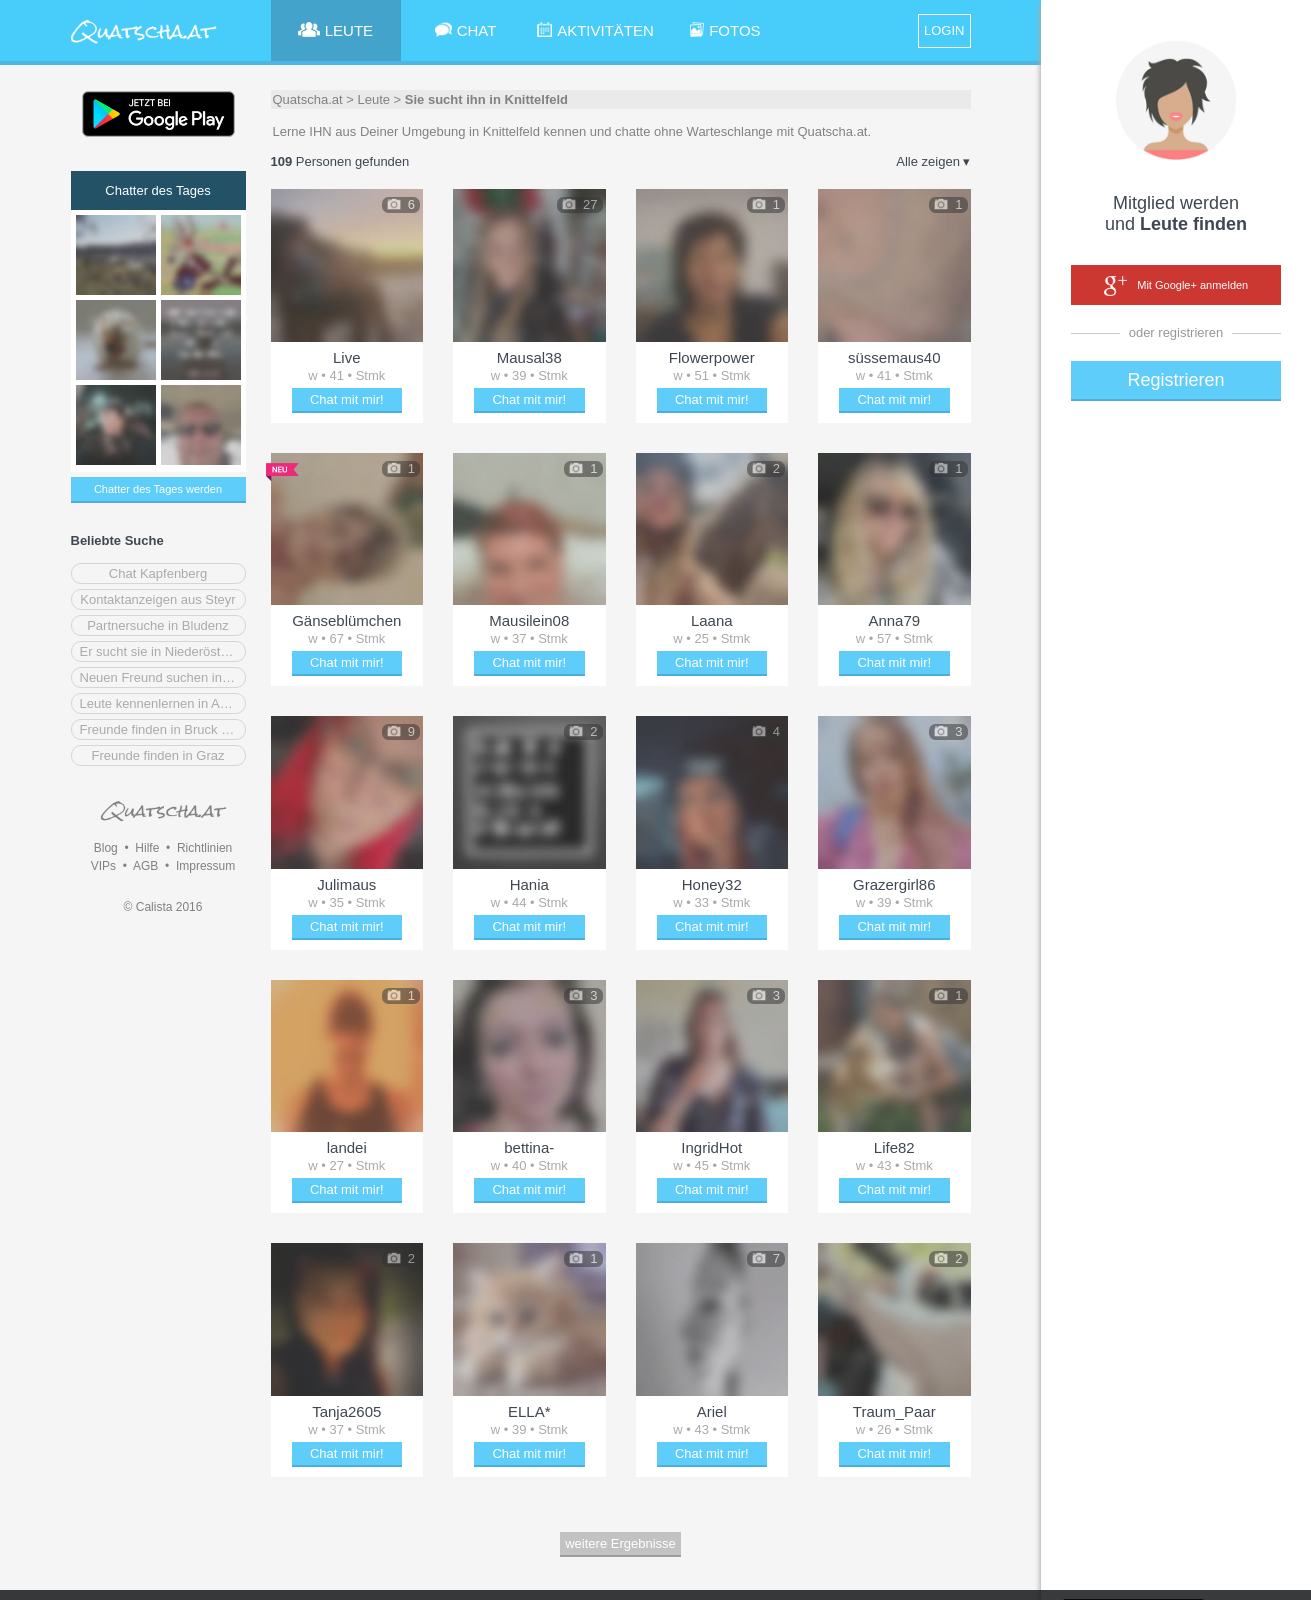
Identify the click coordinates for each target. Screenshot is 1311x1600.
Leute (373, 99)
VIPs (103, 866)
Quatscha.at (308, 99)
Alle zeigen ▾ (933, 161)
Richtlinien (204, 848)
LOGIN (944, 30)
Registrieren (1175, 380)
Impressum (205, 866)
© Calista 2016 (163, 907)
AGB (145, 866)
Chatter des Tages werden (158, 489)
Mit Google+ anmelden (1176, 286)
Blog (106, 848)
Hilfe (147, 848)
